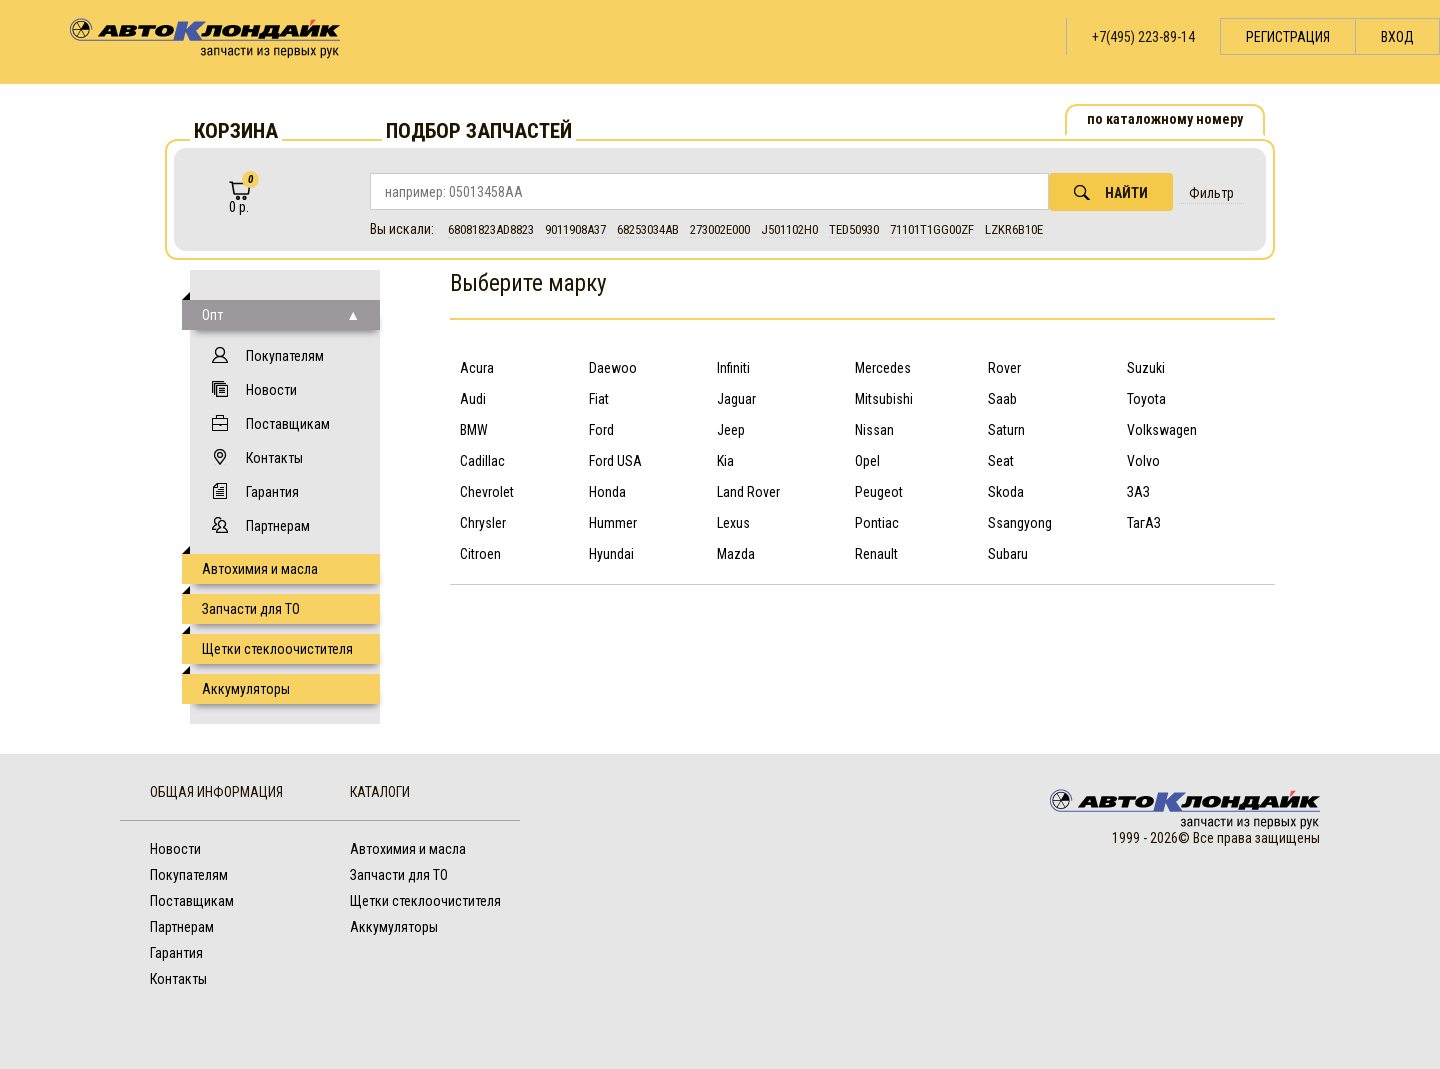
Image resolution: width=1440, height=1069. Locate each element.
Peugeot (879, 492)
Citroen (480, 554)
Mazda (736, 554)
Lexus (733, 523)
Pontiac (877, 523)
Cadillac (482, 461)
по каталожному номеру (1165, 119)
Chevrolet (487, 492)
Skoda (1006, 492)
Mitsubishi (884, 399)
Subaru (1008, 554)
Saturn (1006, 430)
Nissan (874, 430)
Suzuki (1146, 368)
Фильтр (1211, 193)
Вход (1397, 37)
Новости (271, 390)
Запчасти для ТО (251, 609)
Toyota (1146, 399)
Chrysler (483, 523)
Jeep (731, 430)
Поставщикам (288, 424)
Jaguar (736, 399)
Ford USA (615, 461)
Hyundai (611, 554)
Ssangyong (1020, 523)
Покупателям (285, 356)
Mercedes (883, 368)
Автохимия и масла (260, 569)
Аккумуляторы (246, 689)
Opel (867, 461)
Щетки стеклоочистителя (277, 649)
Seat (1001, 461)
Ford (601, 430)
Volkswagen (1162, 430)
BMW (474, 430)
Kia (725, 461)
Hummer (613, 523)
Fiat (599, 399)
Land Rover (748, 492)
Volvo (1143, 461)
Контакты (274, 458)
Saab (1002, 399)
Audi (473, 399)
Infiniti (733, 368)
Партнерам (278, 526)
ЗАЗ (1138, 492)
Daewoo (613, 368)
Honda (607, 492)
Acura (477, 368)
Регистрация (1288, 37)
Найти (1111, 192)
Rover (1004, 368)
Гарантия (272, 492)
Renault (876, 554)
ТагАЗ (1144, 523)
